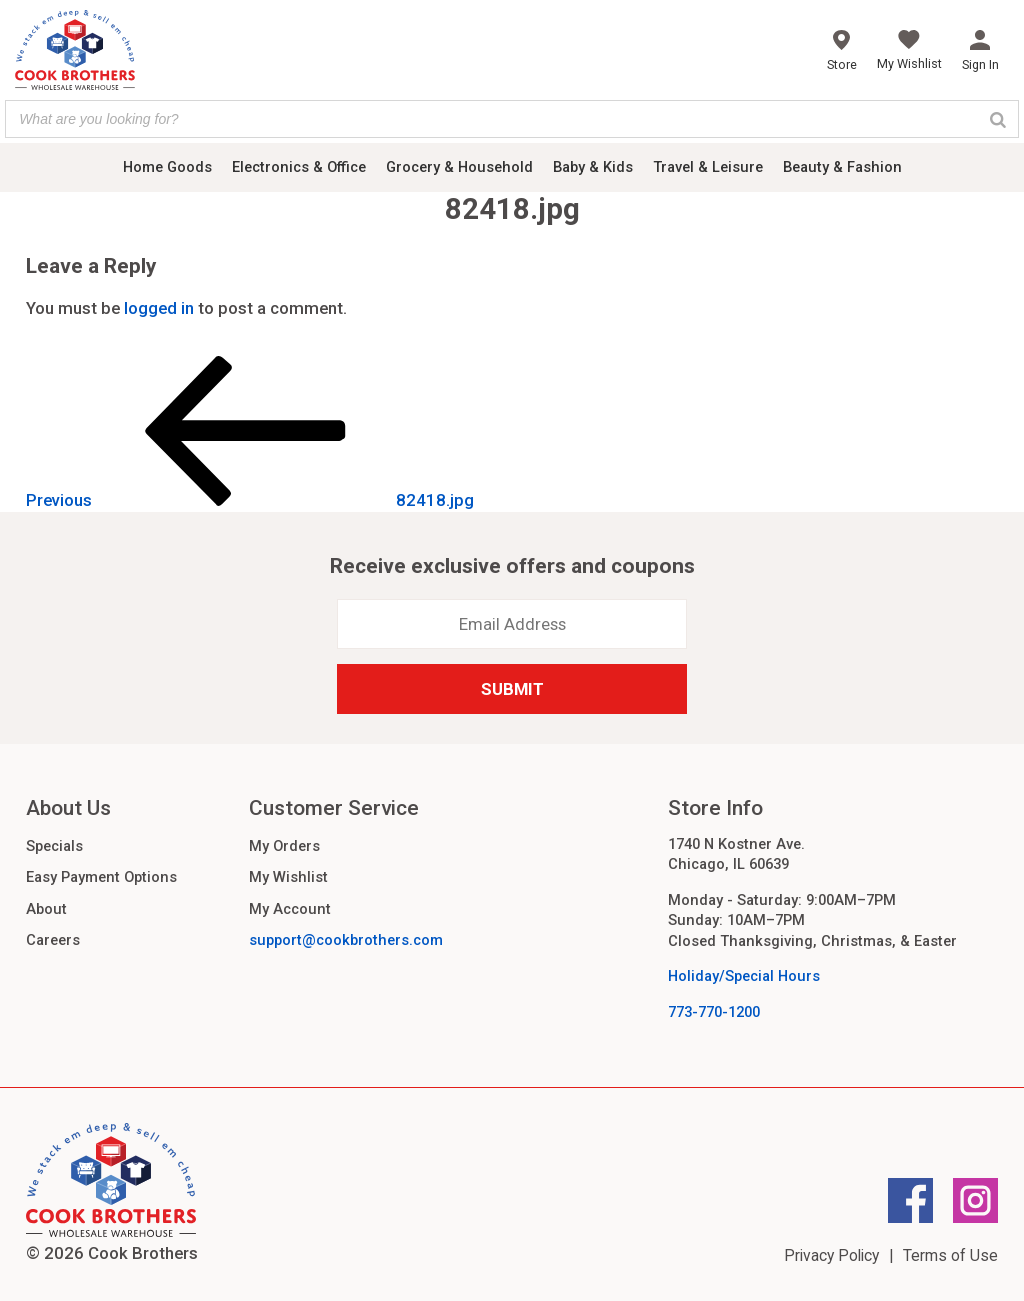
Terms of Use (950, 1255)
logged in (159, 308)
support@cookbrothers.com (346, 940)
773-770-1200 (714, 1012)
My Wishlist (288, 877)
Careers (53, 940)
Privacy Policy (831, 1255)
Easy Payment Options (101, 877)
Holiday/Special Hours (744, 976)
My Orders (284, 846)
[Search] (998, 119)
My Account (290, 909)
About (46, 909)
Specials (54, 846)
